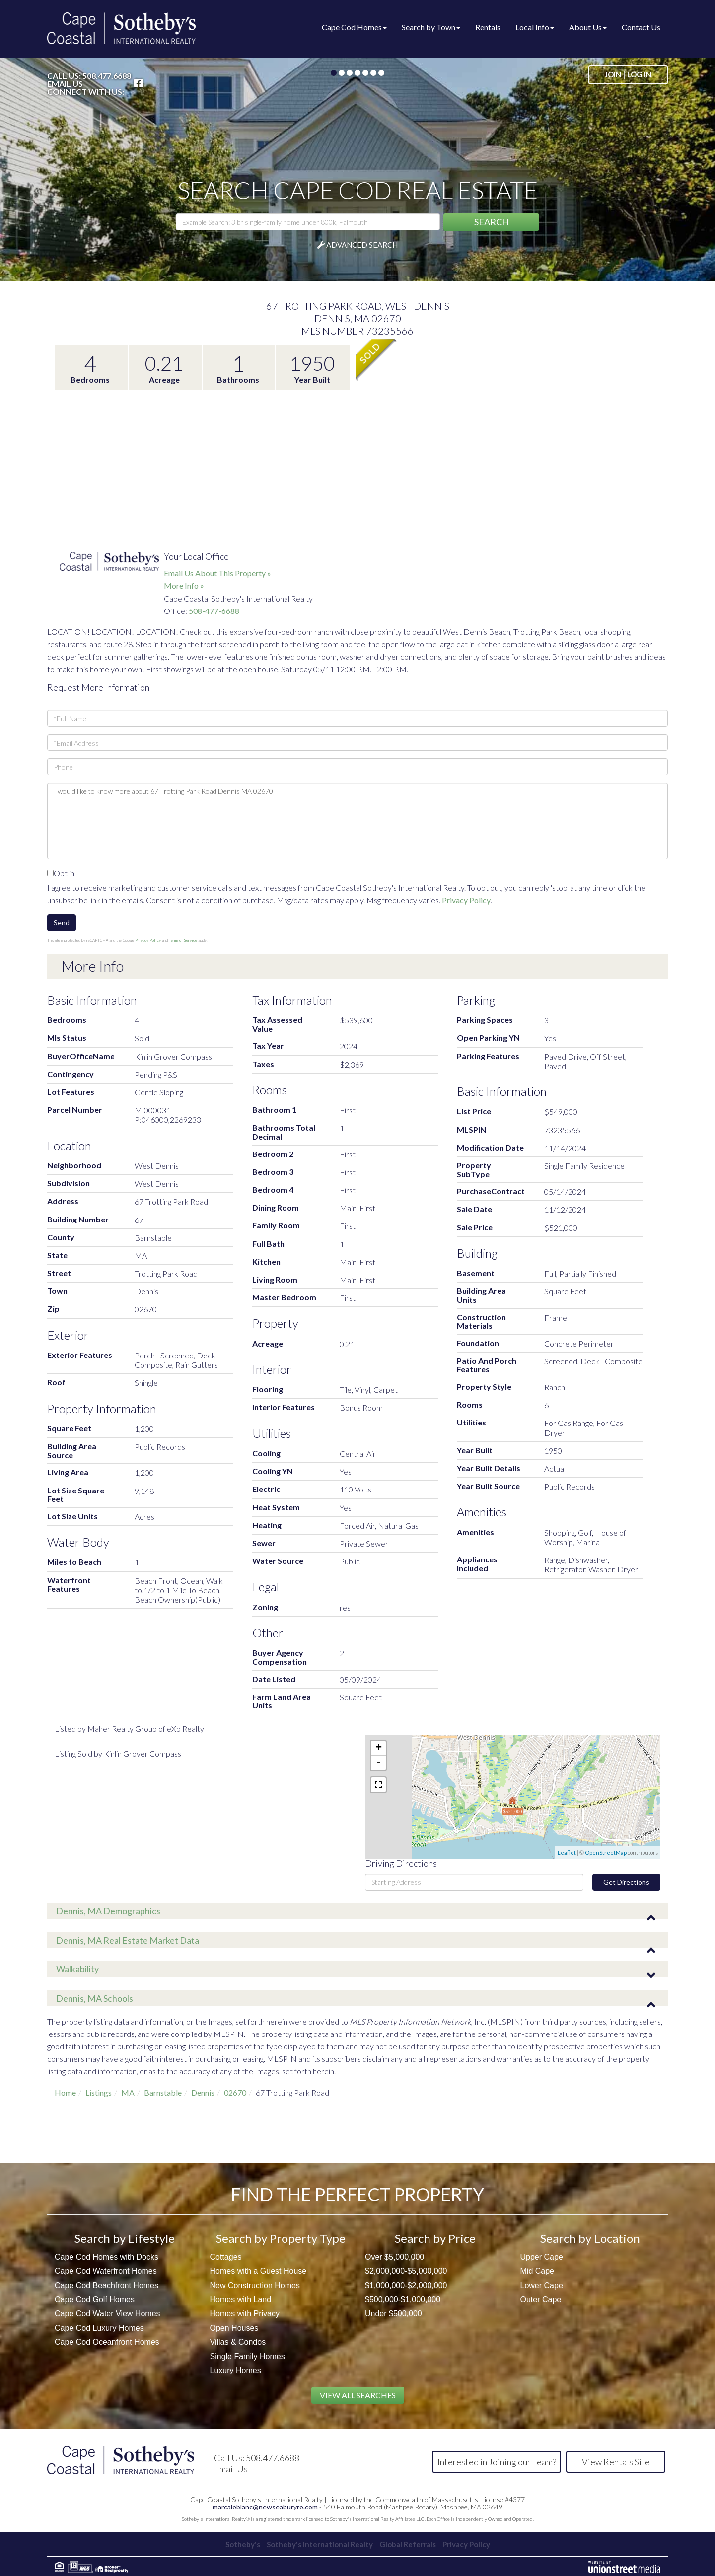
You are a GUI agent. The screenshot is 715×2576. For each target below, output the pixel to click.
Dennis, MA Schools (94, 1998)
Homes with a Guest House (258, 2271)
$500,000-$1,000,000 (402, 2299)
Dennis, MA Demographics (108, 1910)
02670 (235, 2092)
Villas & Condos (238, 2342)
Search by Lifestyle (124, 2238)
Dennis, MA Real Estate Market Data (127, 1940)
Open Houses (234, 2328)
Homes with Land (241, 2299)
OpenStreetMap (606, 1852)
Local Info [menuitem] (534, 27)
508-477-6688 (214, 610)
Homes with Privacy (245, 2313)
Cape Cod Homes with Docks (106, 2257)
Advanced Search (362, 244)
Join (613, 74)
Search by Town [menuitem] (431, 27)
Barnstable (163, 2092)
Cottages (226, 2257)
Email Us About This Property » (217, 573)
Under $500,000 (393, 2313)
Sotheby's (235, 2543)
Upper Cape (541, 2257)
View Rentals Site (616, 2461)
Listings (98, 2092)
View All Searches (358, 2395)
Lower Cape (541, 2285)
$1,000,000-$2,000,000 (406, 2285)
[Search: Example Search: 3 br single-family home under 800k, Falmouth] (308, 221)
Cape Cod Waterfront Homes (106, 2271)
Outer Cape (541, 2299)
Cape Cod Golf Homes (95, 2299)
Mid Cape (537, 2271)
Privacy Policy (466, 900)
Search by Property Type (281, 2238)
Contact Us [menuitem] (641, 27)
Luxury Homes (235, 2370)
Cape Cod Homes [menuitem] (354, 27)
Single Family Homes (247, 2356)
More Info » (184, 585)
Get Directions (626, 1882)
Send (62, 922)
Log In (639, 74)
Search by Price (435, 2238)
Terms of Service (183, 940)
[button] (491, 222)
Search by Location (590, 2238)
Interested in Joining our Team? (496, 2461)
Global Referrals (410, 2543)
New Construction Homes (255, 2285)
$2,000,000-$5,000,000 (406, 2271)
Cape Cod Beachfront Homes (106, 2285)
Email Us (65, 84)
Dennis (202, 2092)
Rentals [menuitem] (487, 27)
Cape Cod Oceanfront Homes (107, 2342)
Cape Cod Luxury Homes (99, 2328)
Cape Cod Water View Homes (107, 2313)
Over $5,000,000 (394, 2257)
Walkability (77, 1969)
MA (128, 2092)
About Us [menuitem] (588, 27)
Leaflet (567, 1852)
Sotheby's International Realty (317, 2543)
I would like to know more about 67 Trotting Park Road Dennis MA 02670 (357, 821)
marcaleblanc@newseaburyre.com (265, 2506)
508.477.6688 (106, 75)
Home (65, 2092)
